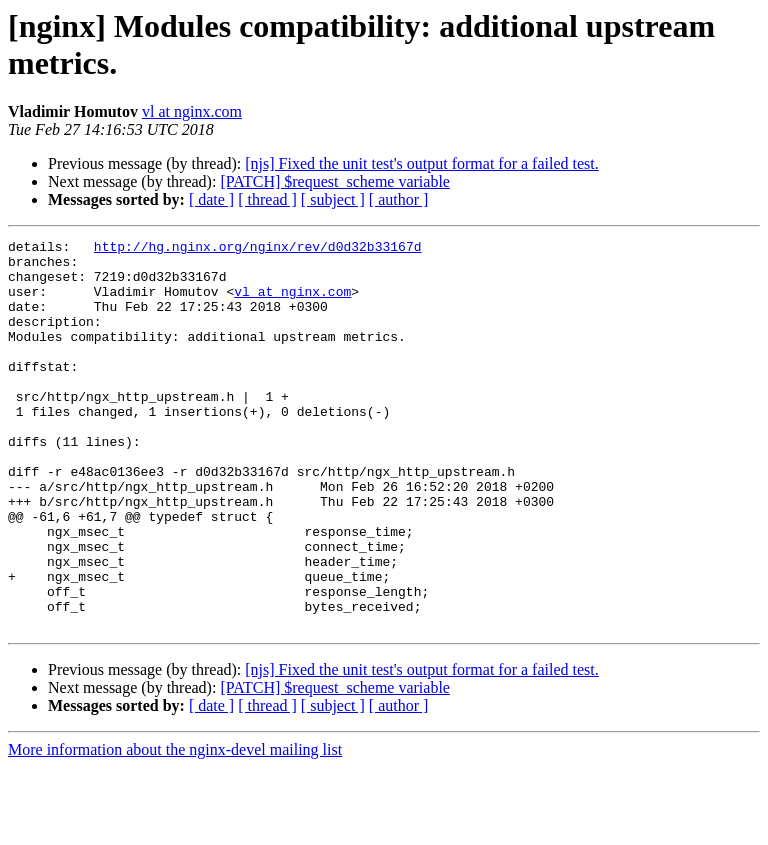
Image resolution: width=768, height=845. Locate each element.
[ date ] (211, 199)
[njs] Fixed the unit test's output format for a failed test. (421, 163)
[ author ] (399, 199)
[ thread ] (267, 199)
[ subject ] (333, 199)
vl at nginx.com (192, 111)
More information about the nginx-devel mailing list (175, 827)
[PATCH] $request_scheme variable (335, 181)
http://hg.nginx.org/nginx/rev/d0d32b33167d (258, 249)
